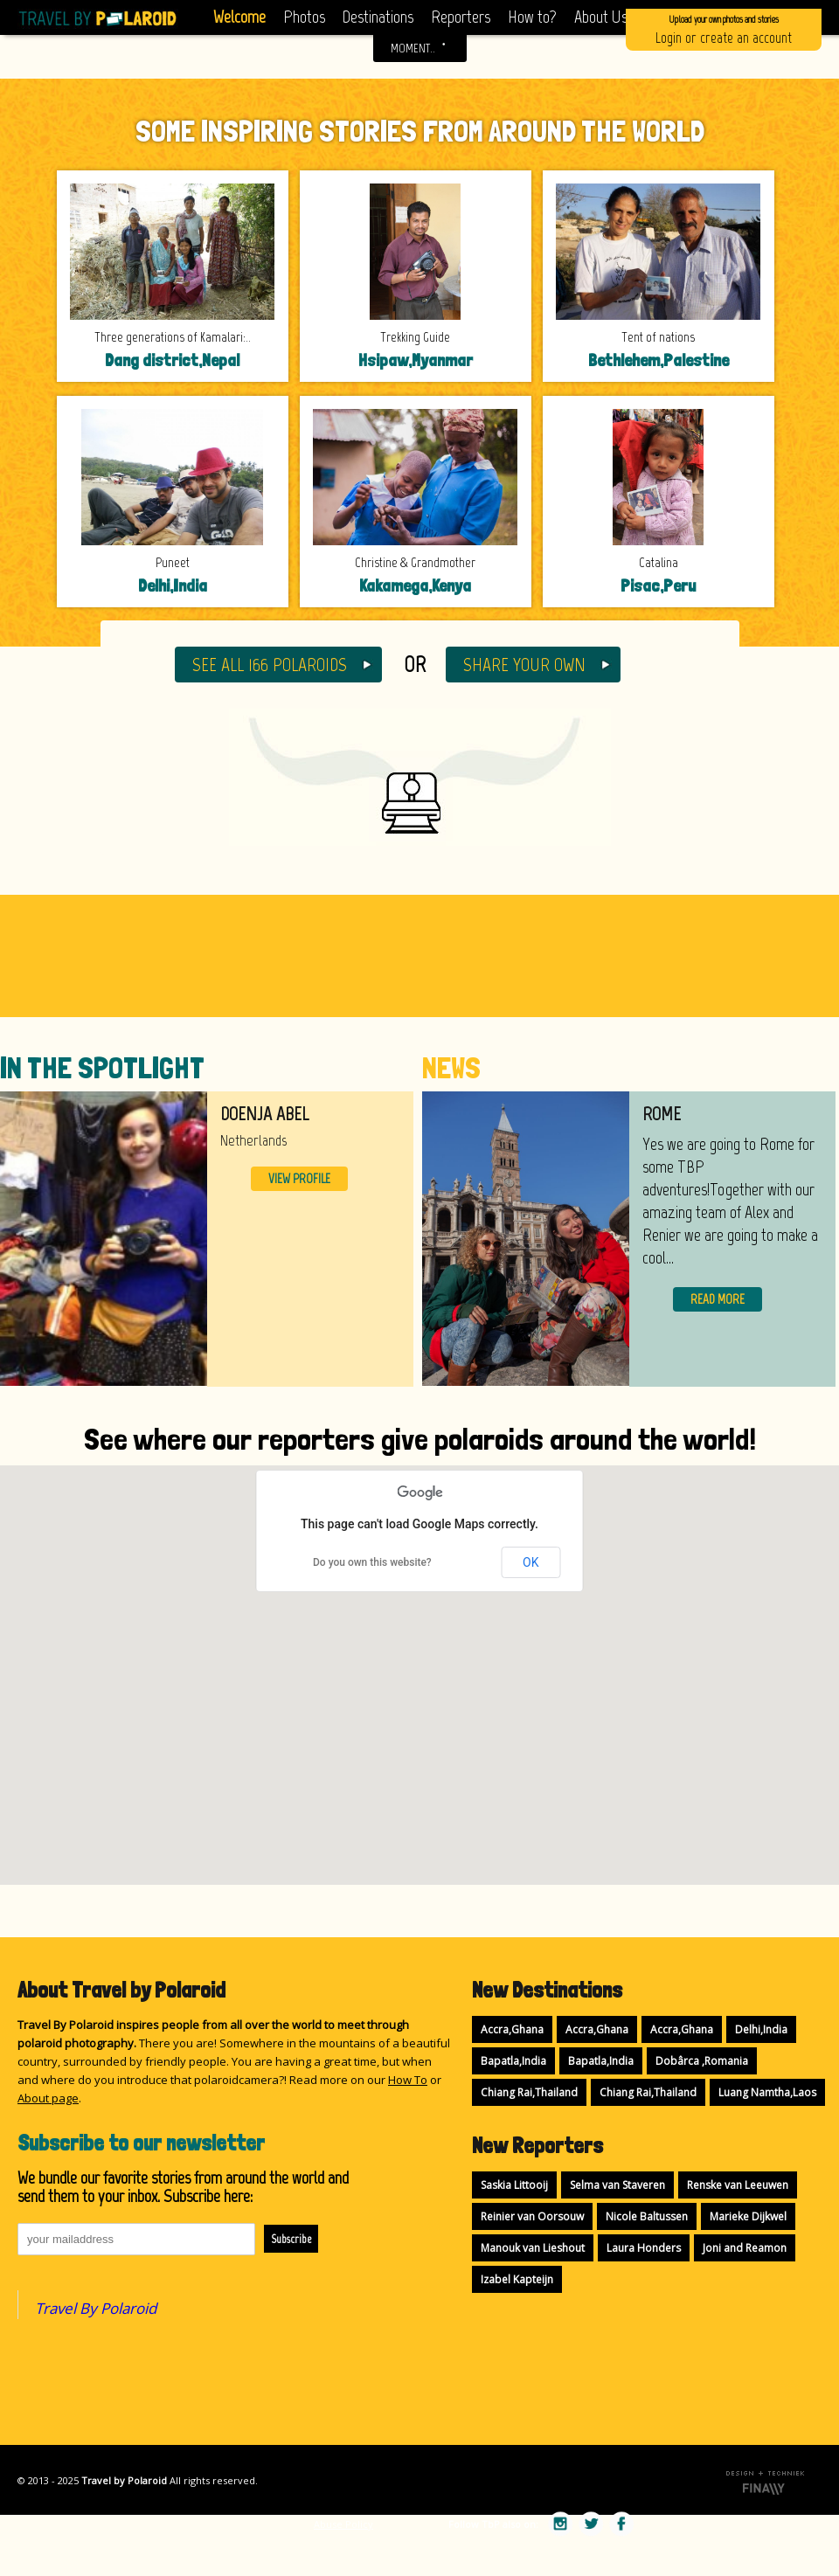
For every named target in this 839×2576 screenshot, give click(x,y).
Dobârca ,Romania (701, 2060)
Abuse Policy (343, 2524)
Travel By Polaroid (95, 2308)
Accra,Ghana (512, 2029)
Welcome (239, 17)
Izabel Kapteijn (517, 2279)
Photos (304, 17)
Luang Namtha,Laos (767, 2092)
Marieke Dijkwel (748, 2216)
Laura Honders (644, 2247)
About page (48, 2098)
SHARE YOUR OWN (524, 664)
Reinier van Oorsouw (532, 2216)
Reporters (460, 17)
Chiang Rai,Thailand (529, 2092)
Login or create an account (723, 28)
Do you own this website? (372, 1562)
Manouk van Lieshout (533, 2247)
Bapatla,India (513, 2060)
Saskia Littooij (514, 2185)
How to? (532, 17)
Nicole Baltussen (647, 2216)
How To (407, 2080)
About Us (601, 17)
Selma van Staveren (617, 2185)
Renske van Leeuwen (737, 2185)
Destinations (378, 17)
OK (530, 1562)
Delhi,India (761, 2029)
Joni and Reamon (745, 2247)
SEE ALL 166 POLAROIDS (269, 664)
